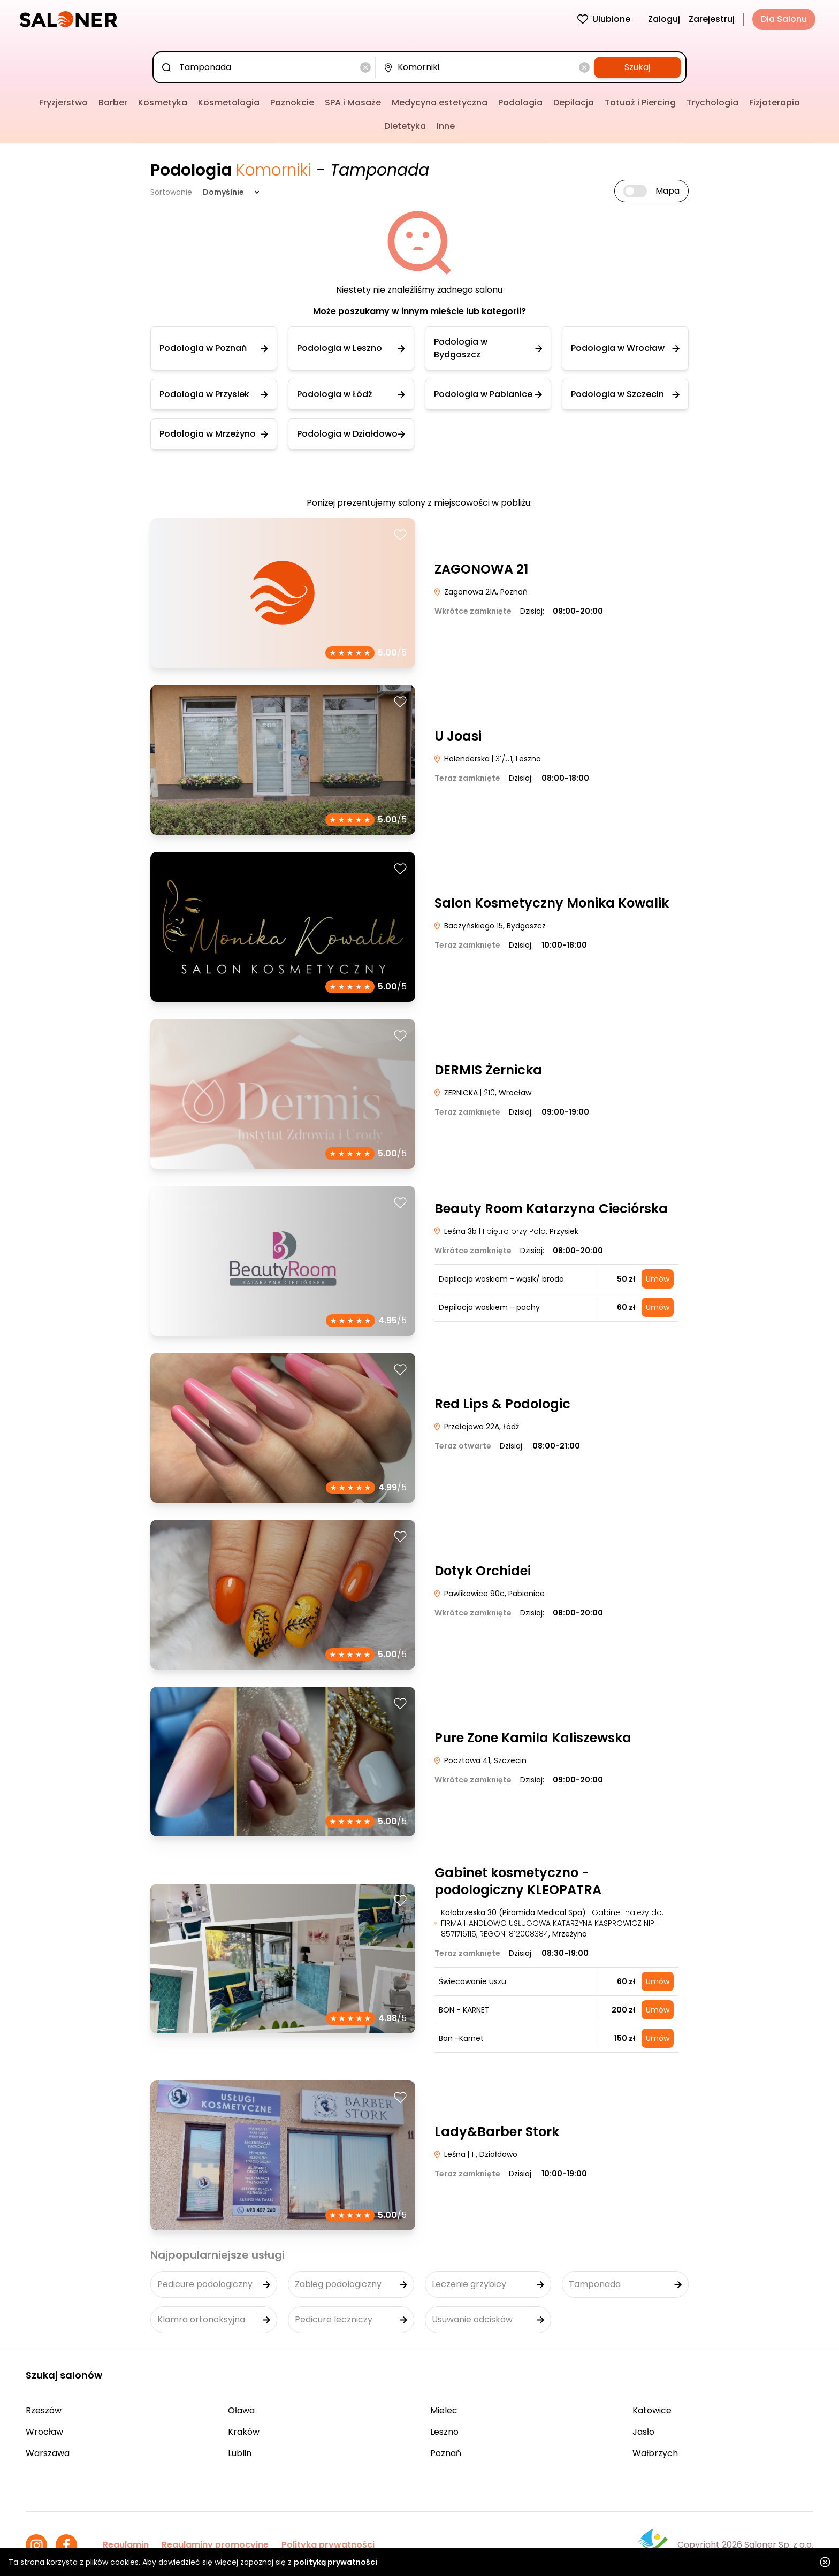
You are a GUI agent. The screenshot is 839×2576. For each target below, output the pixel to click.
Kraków (244, 2432)
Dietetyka (405, 126)
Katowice (652, 2410)
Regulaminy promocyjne (215, 2545)
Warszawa (48, 2453)
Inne (446, 126)
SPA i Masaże (353, 102)
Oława (241, 2410)
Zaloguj (664, 19)
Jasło (643, 2432)
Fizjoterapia (774, 102)
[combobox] (266, 67)
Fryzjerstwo (63, 102)
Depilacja (573, 102)
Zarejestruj (712, 19)
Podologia (520, 102)
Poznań (445, 2453)
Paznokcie (292, 102)
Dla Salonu (784, 19)
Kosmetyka (162, 102)
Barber (112, 102)
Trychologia (712, 102)
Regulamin (126, 2545)
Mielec (443, 2410)
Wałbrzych (655, 2453)
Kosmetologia (229, 102)
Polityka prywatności (328, 2545)
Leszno (444, 2432)
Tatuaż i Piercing (640, 102)
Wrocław (44, 2432)
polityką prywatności (335, 2562)
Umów (657, 1279)
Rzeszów (44, 2410)
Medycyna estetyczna (439, 102)
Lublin (239, 2453)
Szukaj (637, 67)
